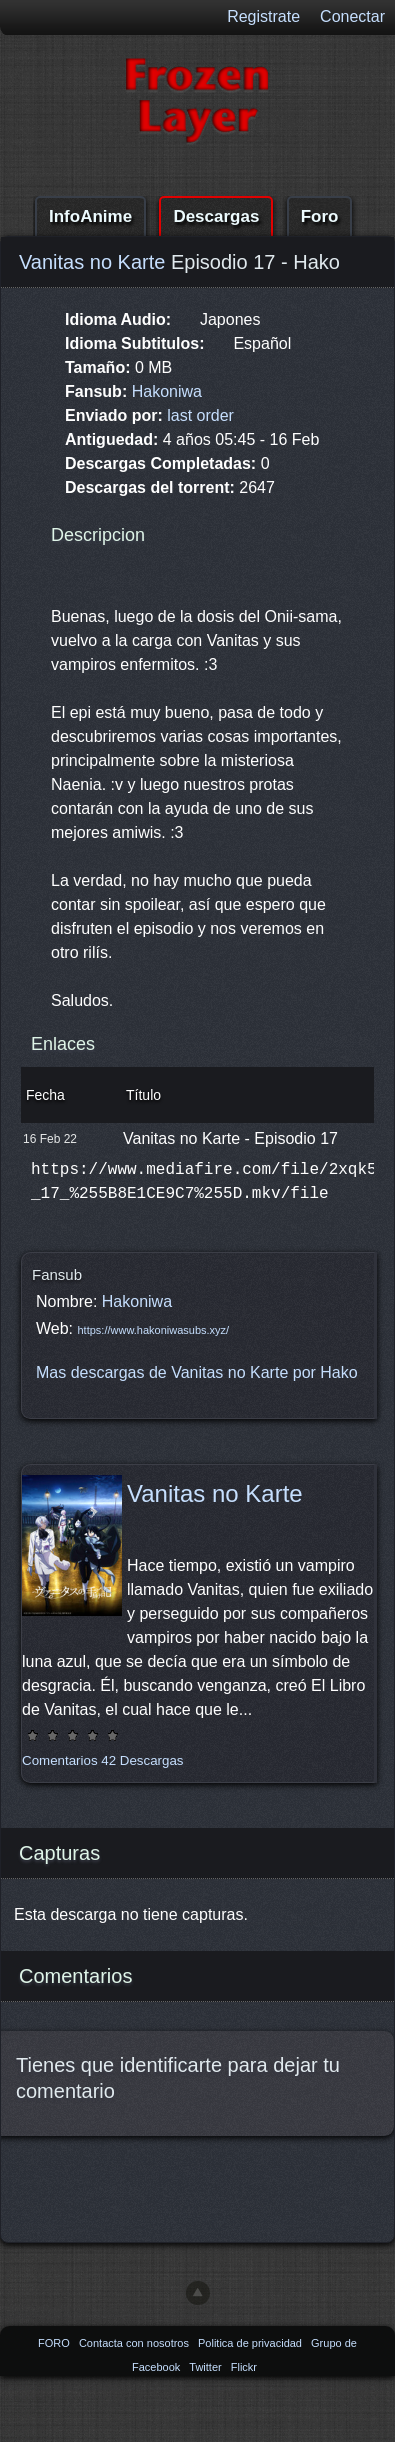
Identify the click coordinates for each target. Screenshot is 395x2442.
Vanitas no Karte (92, 262)
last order (200, 415)
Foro (320, 216)
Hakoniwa (167, 391)
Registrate (263, 16)
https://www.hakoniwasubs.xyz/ (154, 1330)
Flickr (244, 2367)
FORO (55, 2343)
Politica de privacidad (251, 2343)
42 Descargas (142, 1760)
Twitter (206, 2367)
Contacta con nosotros (135, 2343)
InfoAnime (90, 216)
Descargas (216, 216)
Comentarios (60, 1760)
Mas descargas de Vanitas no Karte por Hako (197, 1372)
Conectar (352, 16)
